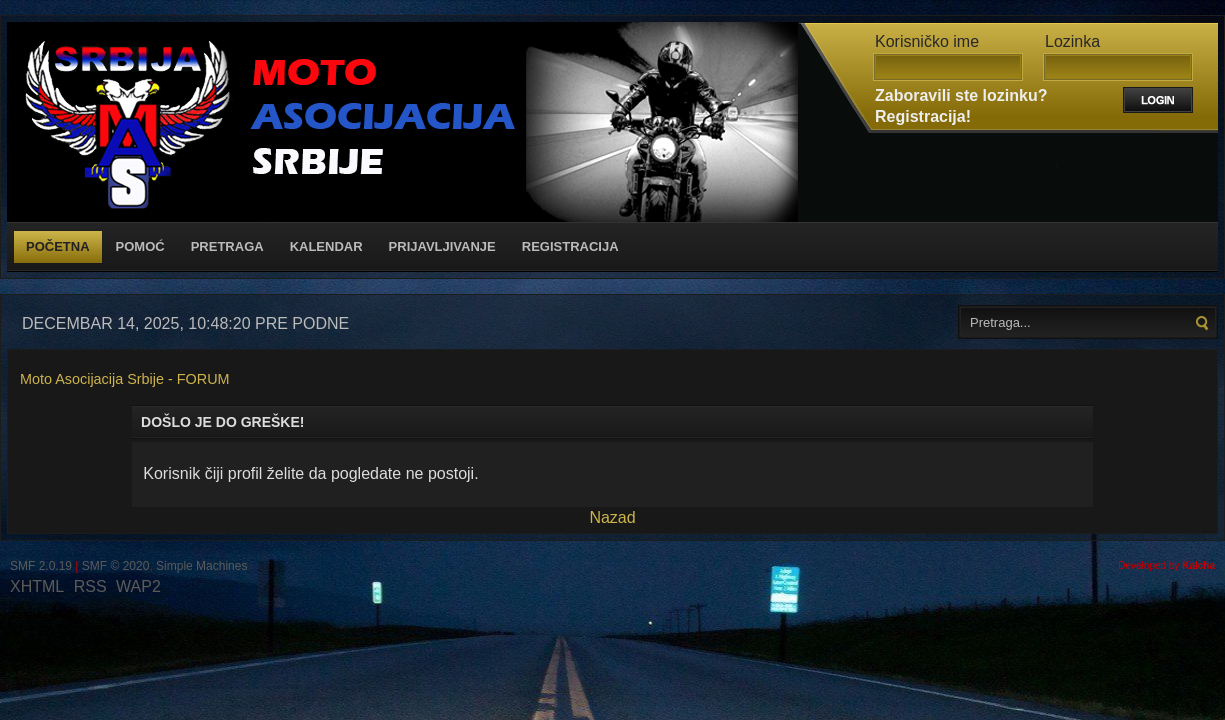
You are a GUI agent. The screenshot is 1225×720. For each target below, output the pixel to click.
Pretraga (227, 246)
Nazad (612, 517)
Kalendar (326, 246)
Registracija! (923, 116)
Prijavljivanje (442, 246)
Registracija (570, 246)
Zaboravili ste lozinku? (961, 95)
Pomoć (140, 246)
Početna (58, 246)
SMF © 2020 (116, 566)
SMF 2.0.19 (41, 566)
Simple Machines (201, 566)
